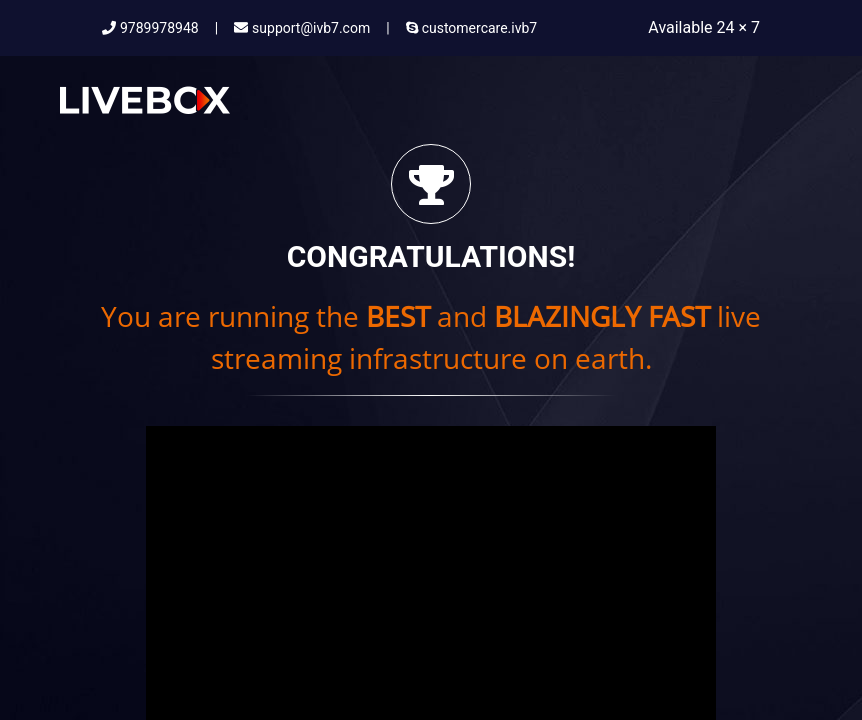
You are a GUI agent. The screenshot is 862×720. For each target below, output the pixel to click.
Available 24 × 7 (704, 27)
